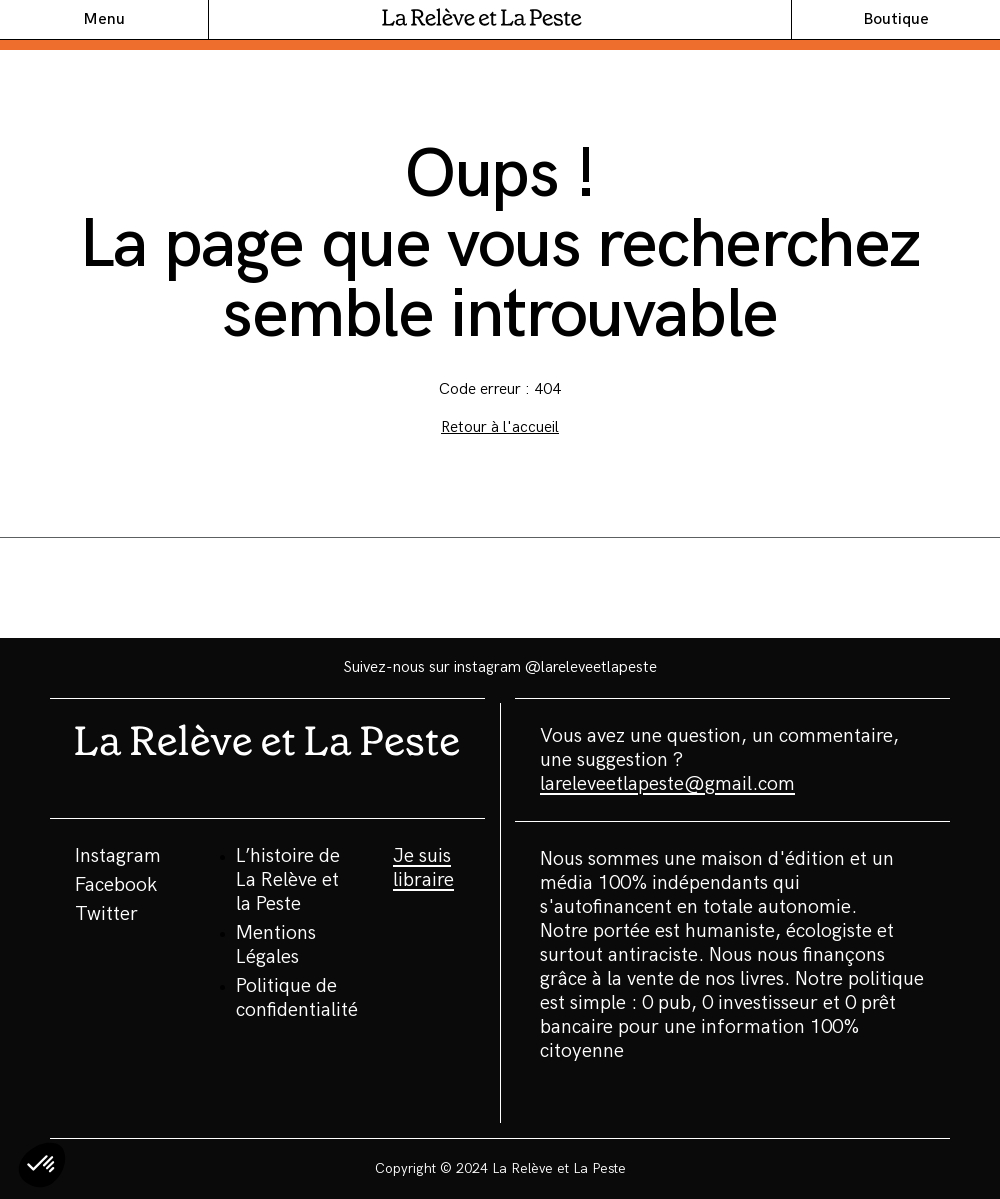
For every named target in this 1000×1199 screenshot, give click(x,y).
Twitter (106, 914)
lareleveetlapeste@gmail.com (667, 784)
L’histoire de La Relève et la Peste (288, 880)
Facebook (116, 885)
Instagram (118, 856)
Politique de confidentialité (297, 998)
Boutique (896, 19)
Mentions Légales (276, 945)
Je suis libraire (423, 868)
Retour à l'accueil (500, 427)
